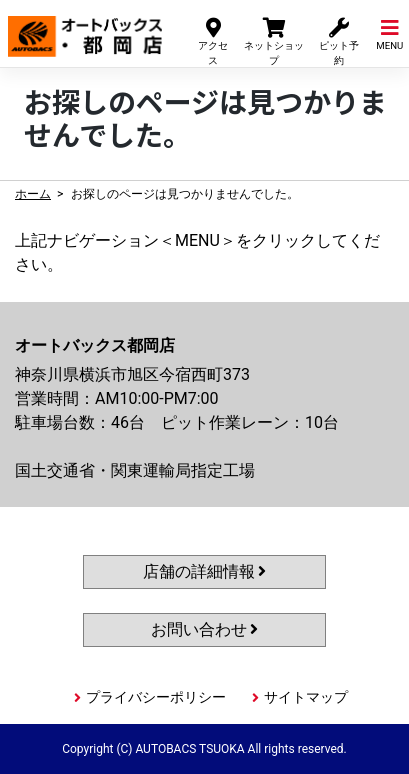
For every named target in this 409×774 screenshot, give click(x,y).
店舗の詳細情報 (205, 571)
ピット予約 (339, 41)
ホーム (33, 194)
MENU (389, 33)
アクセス (213, 41)
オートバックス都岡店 (85, 28)
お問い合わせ (205, 629)
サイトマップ (306, 697)
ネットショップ (274, 41)
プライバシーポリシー (156, 697)
